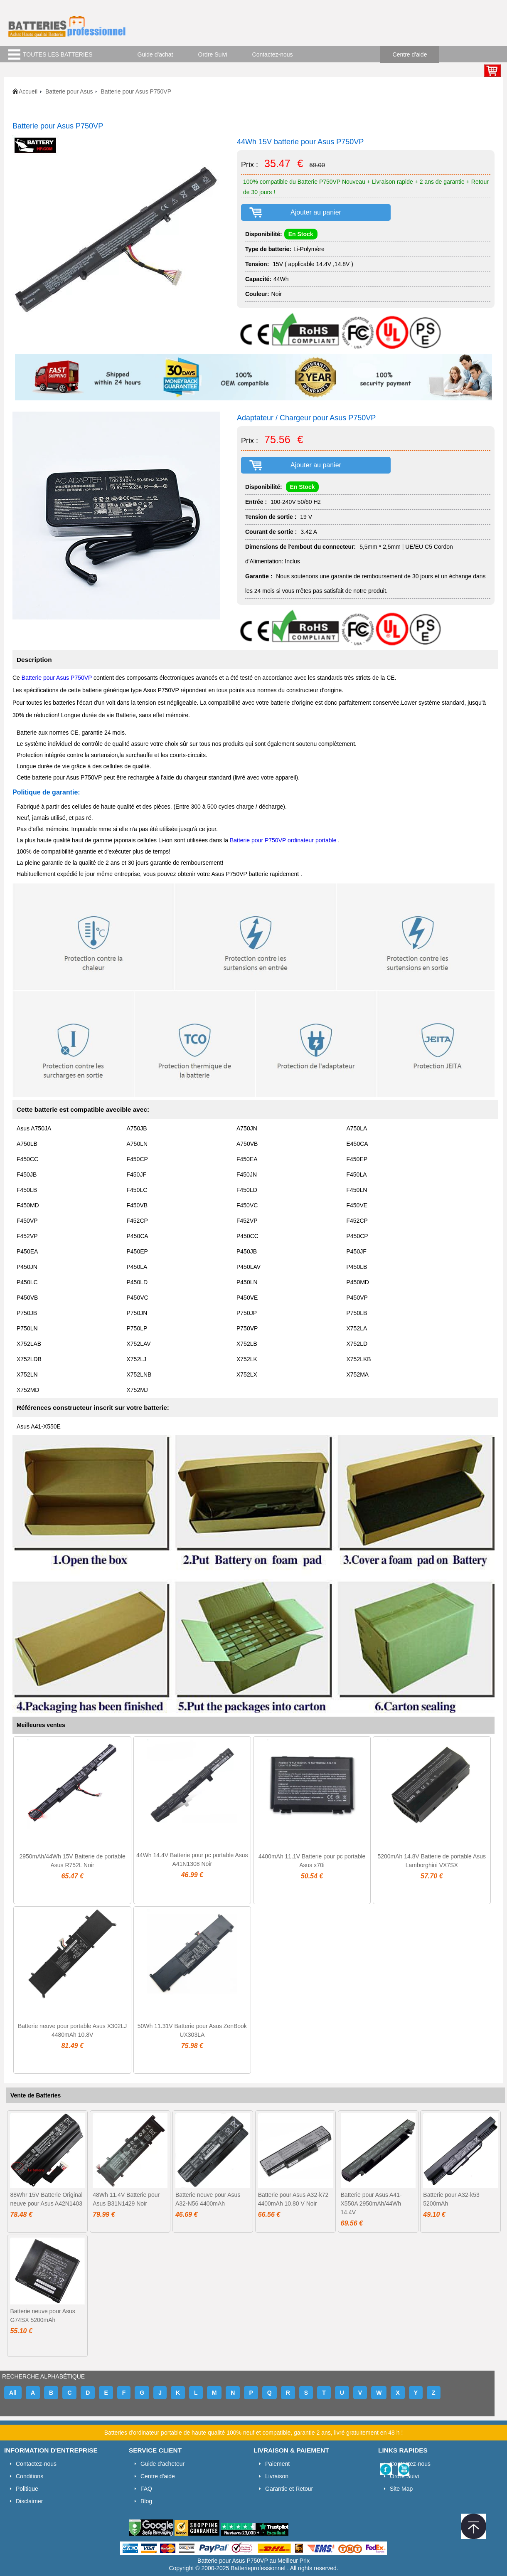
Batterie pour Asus (69, 91)
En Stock (300, 234)
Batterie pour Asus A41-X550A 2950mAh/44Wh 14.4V (371, 2203)
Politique (27, 2488)
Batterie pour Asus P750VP (58, 677)
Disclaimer (29, 2501)
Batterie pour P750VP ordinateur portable (283, 840)
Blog (146, 2501)
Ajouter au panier (315, 212)
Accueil (28, 91)
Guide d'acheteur (162, 2463)
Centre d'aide (410, 54)
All (13, 2392)
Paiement (277, 2463)
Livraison (276, 2476)
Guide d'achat (155, 54)
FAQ (146, 2488)
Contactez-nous (272, 54)
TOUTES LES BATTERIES (58, 54)
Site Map (401, 2488)
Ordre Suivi (212, 54)
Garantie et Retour (289, 2488)
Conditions (29, 2476)
